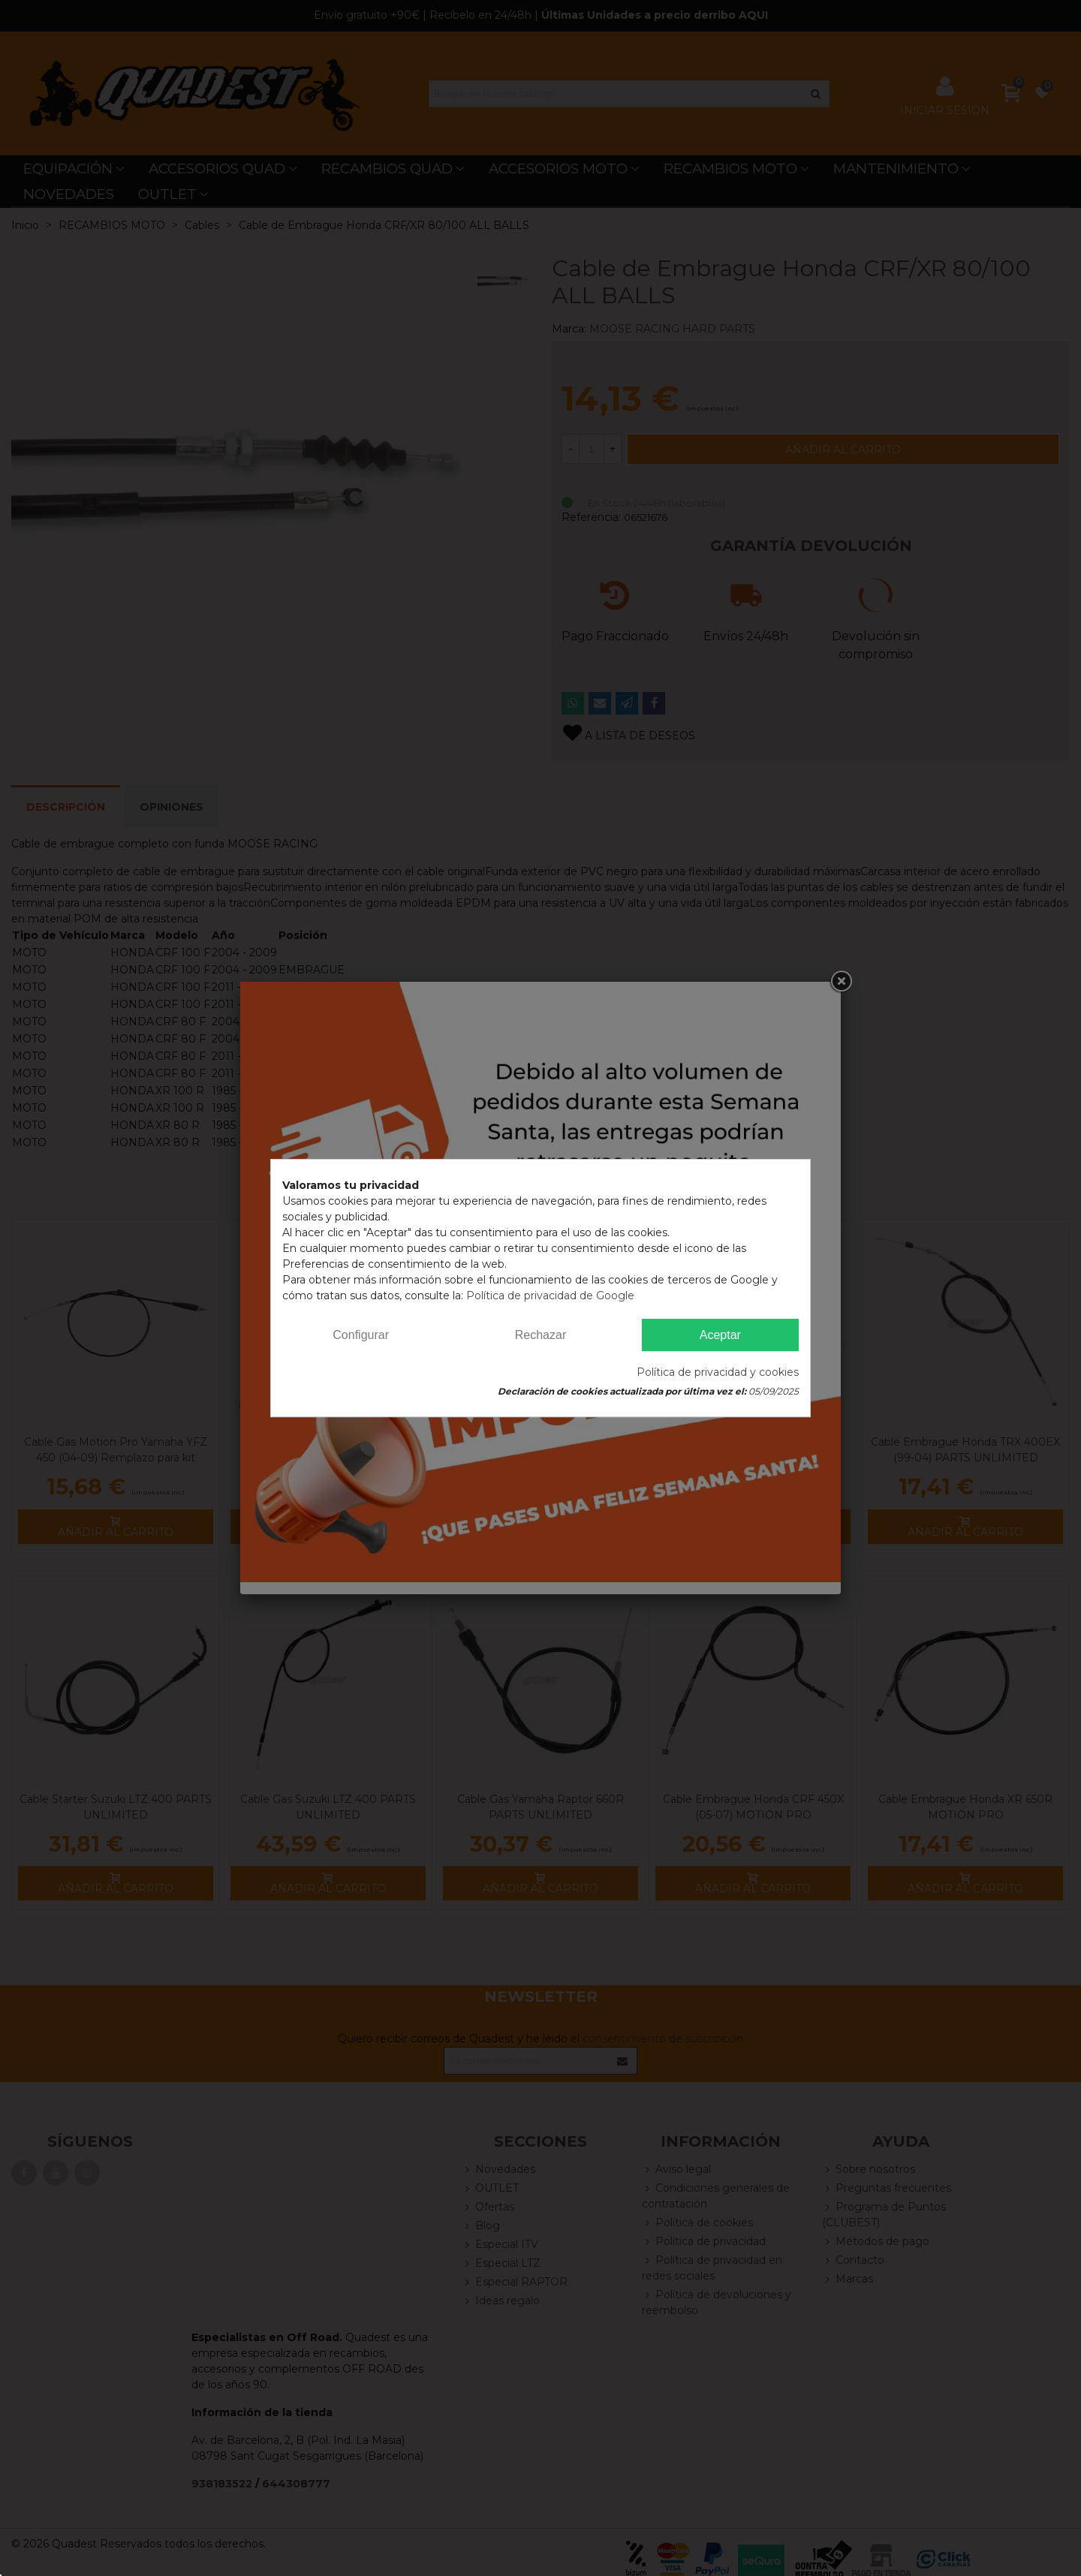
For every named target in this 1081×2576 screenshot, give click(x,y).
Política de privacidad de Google (550, 1295)
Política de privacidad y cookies (718, 1372)
